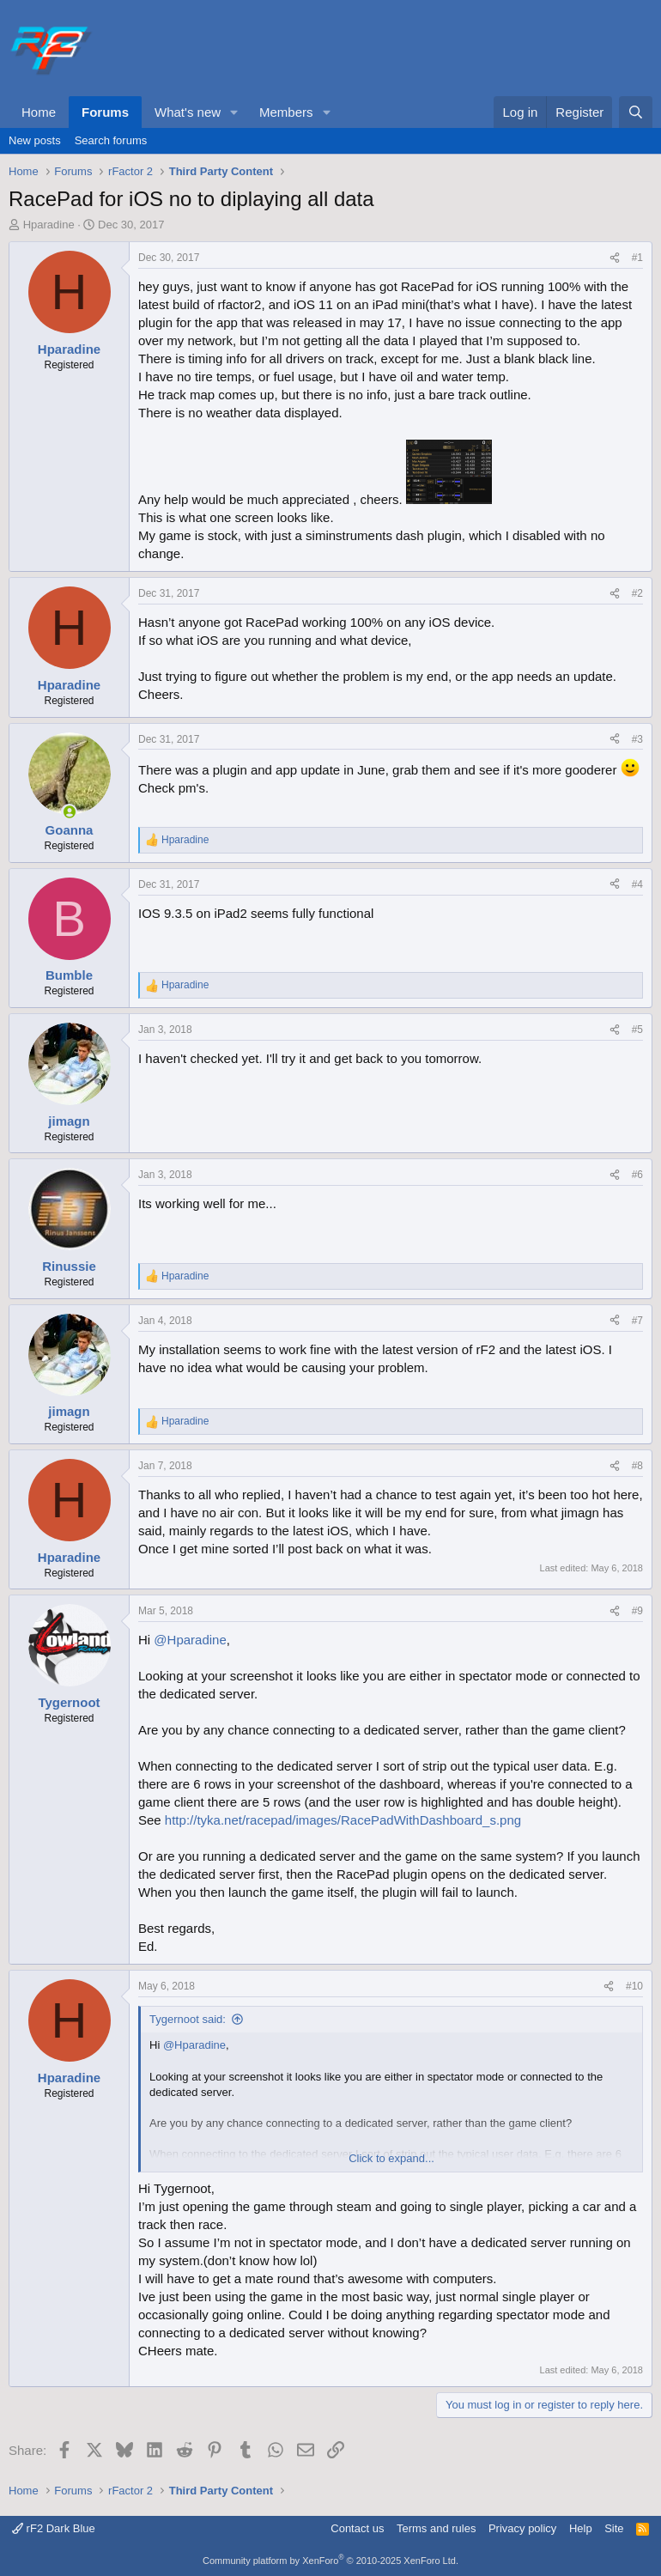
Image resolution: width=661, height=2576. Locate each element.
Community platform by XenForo (330, 2560)
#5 (637, 1030)
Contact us (357, 2528)
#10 (634, 1986)
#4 (637, 884)
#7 (637, 1321)
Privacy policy (522, 2528)
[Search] (635, 112)
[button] (234, 112)
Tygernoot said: (187, 2019)
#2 (637, 593)
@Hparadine (190, 1639)
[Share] (614, 258)
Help (580, 2528)
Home (38, 112)
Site (613, 2528)
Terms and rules (436, 2528)
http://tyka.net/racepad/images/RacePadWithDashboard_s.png (343, 1820)
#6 (637, 1175)
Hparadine (49, 224)
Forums (105, 112)
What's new (188, 112)
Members (286, 112)
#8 (637, 1466)
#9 (637, 1611)
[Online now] (69, 812)
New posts (35, 140)
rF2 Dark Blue (53, 2528)
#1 (637, 258)
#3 (637, 739)
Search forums (111, 140)
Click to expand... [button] (391, 2158)
